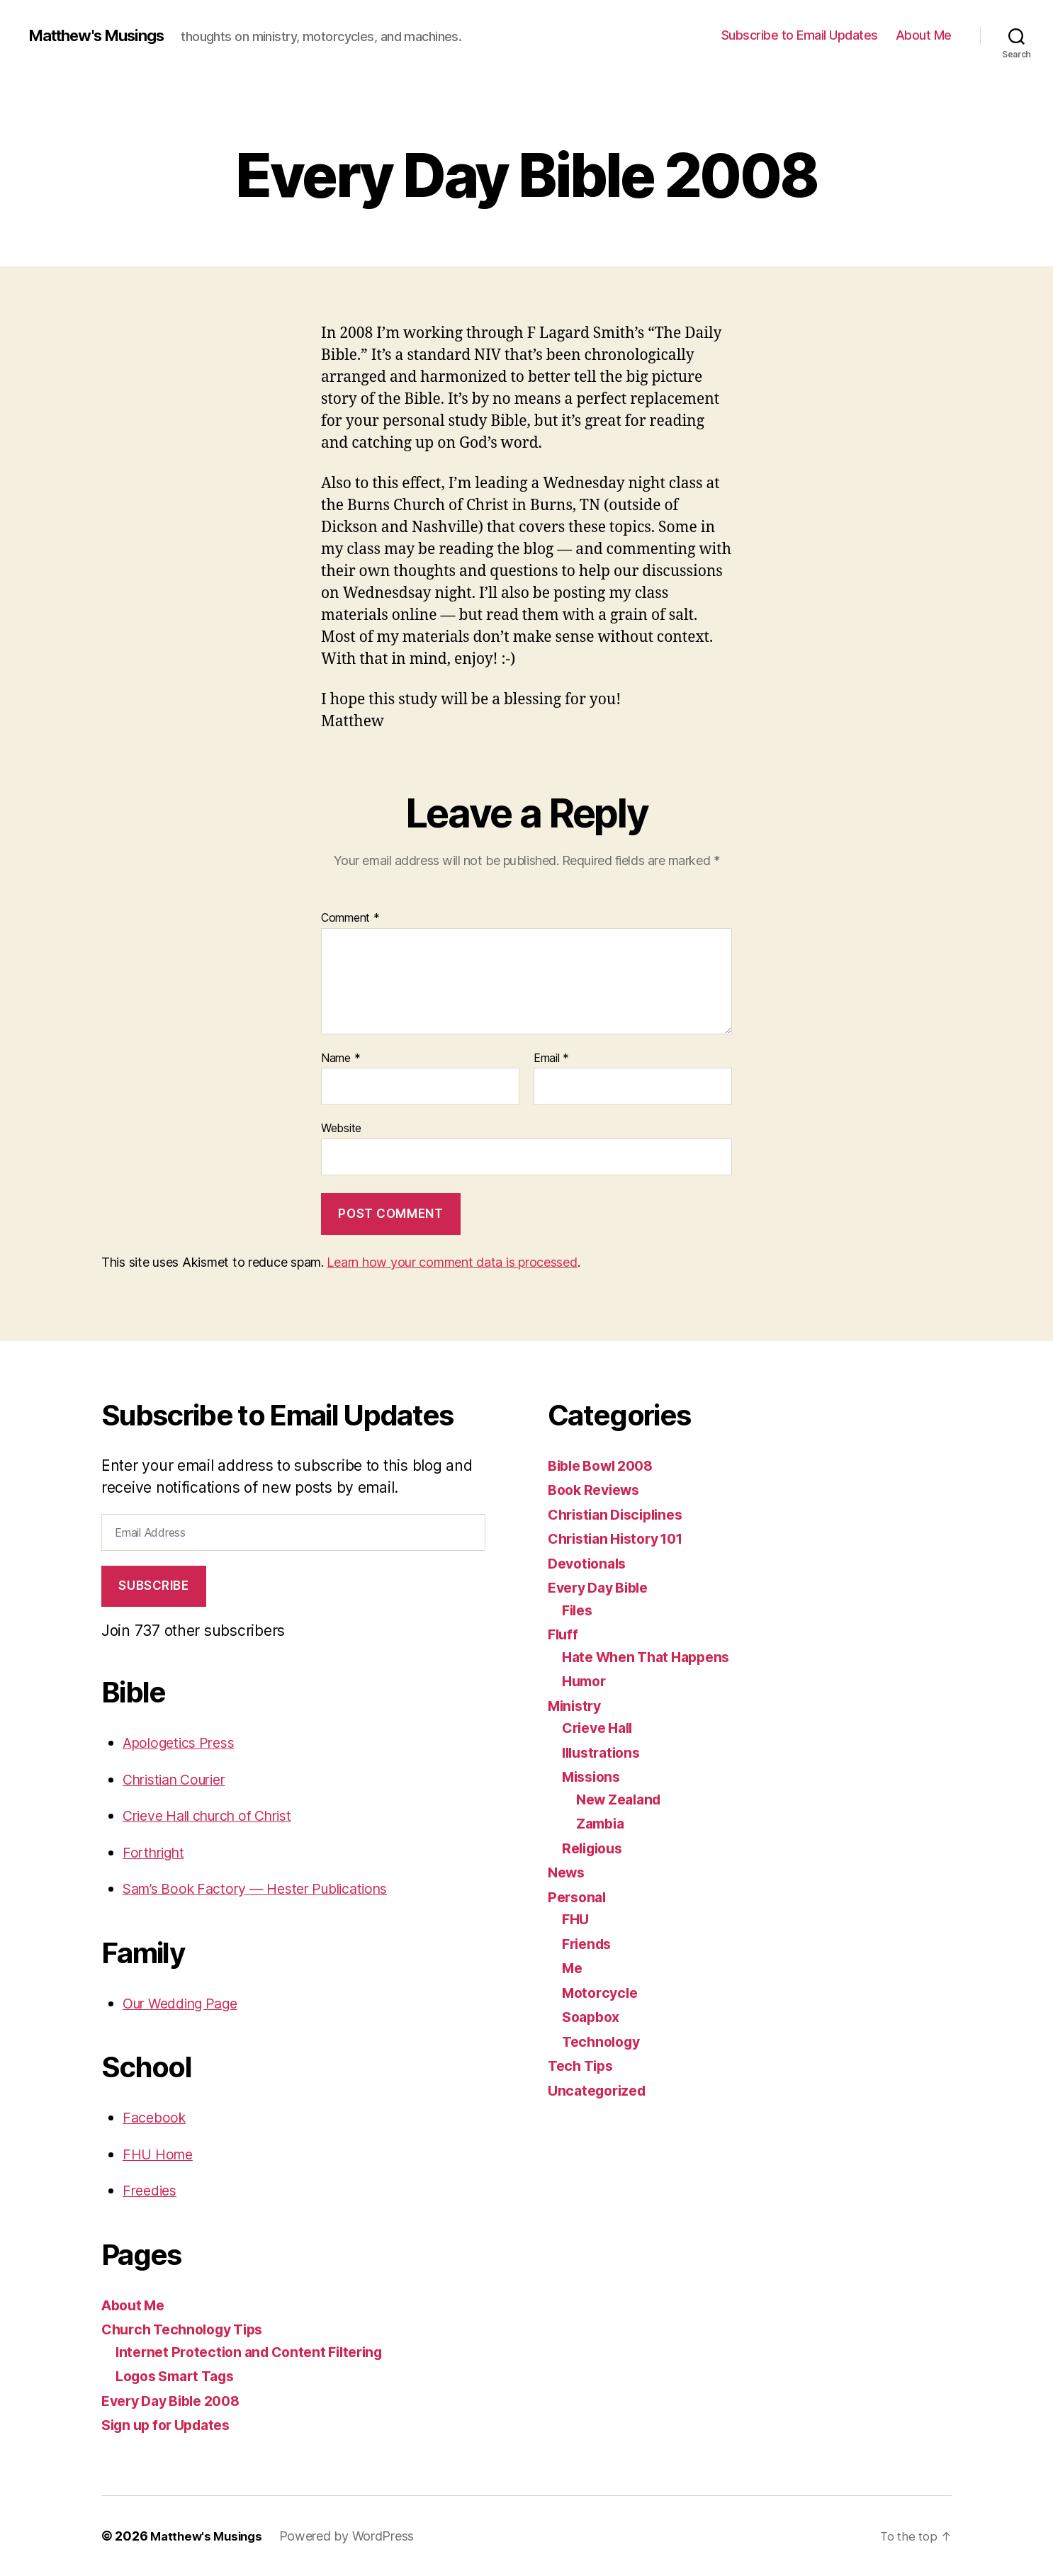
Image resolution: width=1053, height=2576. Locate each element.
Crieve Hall (601, 1727)
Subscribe (153, 1585)
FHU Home (160, 2154)
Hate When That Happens (652, 1657)
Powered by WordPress (353, 2536)
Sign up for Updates (171, 2425)
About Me (924, 35)
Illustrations (604, 1752)
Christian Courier (180, 1779)
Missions (594, 1776)
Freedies (152, 2190)
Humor (586, 1681)
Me (573, 1968)
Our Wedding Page (187, 2003)
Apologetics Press (183, 1742)
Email (551, 1058)
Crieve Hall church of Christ (217, 1815)
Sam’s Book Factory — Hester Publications (267, 1888)
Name (340, 1058)
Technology (604, 2041)
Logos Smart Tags (181, 2376)
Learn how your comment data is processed (452, 1262)
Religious (595, 1848)
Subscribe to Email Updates (799, 35)
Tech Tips (583, 2065)
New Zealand (622, 1799)
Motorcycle (602, 1992)
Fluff (564, 1634)
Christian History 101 (622, 1538)
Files (579, 1610)
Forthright (156, 1852)
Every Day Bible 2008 (177, 2401)
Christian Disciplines (621, 1514)
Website (341, 1128)
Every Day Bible (603, 1587)
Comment (350, 918)
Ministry (577, 1705)
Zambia (602, 1823)
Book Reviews (598, 1489)
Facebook (156, 2117)
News (568, 1872)
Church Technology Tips (188, 2329)
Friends (589, 1944)
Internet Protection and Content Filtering (258, 2352)
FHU (576, 1919)
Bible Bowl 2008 (606, 1465)
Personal (579, 1897)
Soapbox (593, 2017)
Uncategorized (600, 2090)
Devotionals (590, 1563)
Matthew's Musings (104, 35)
